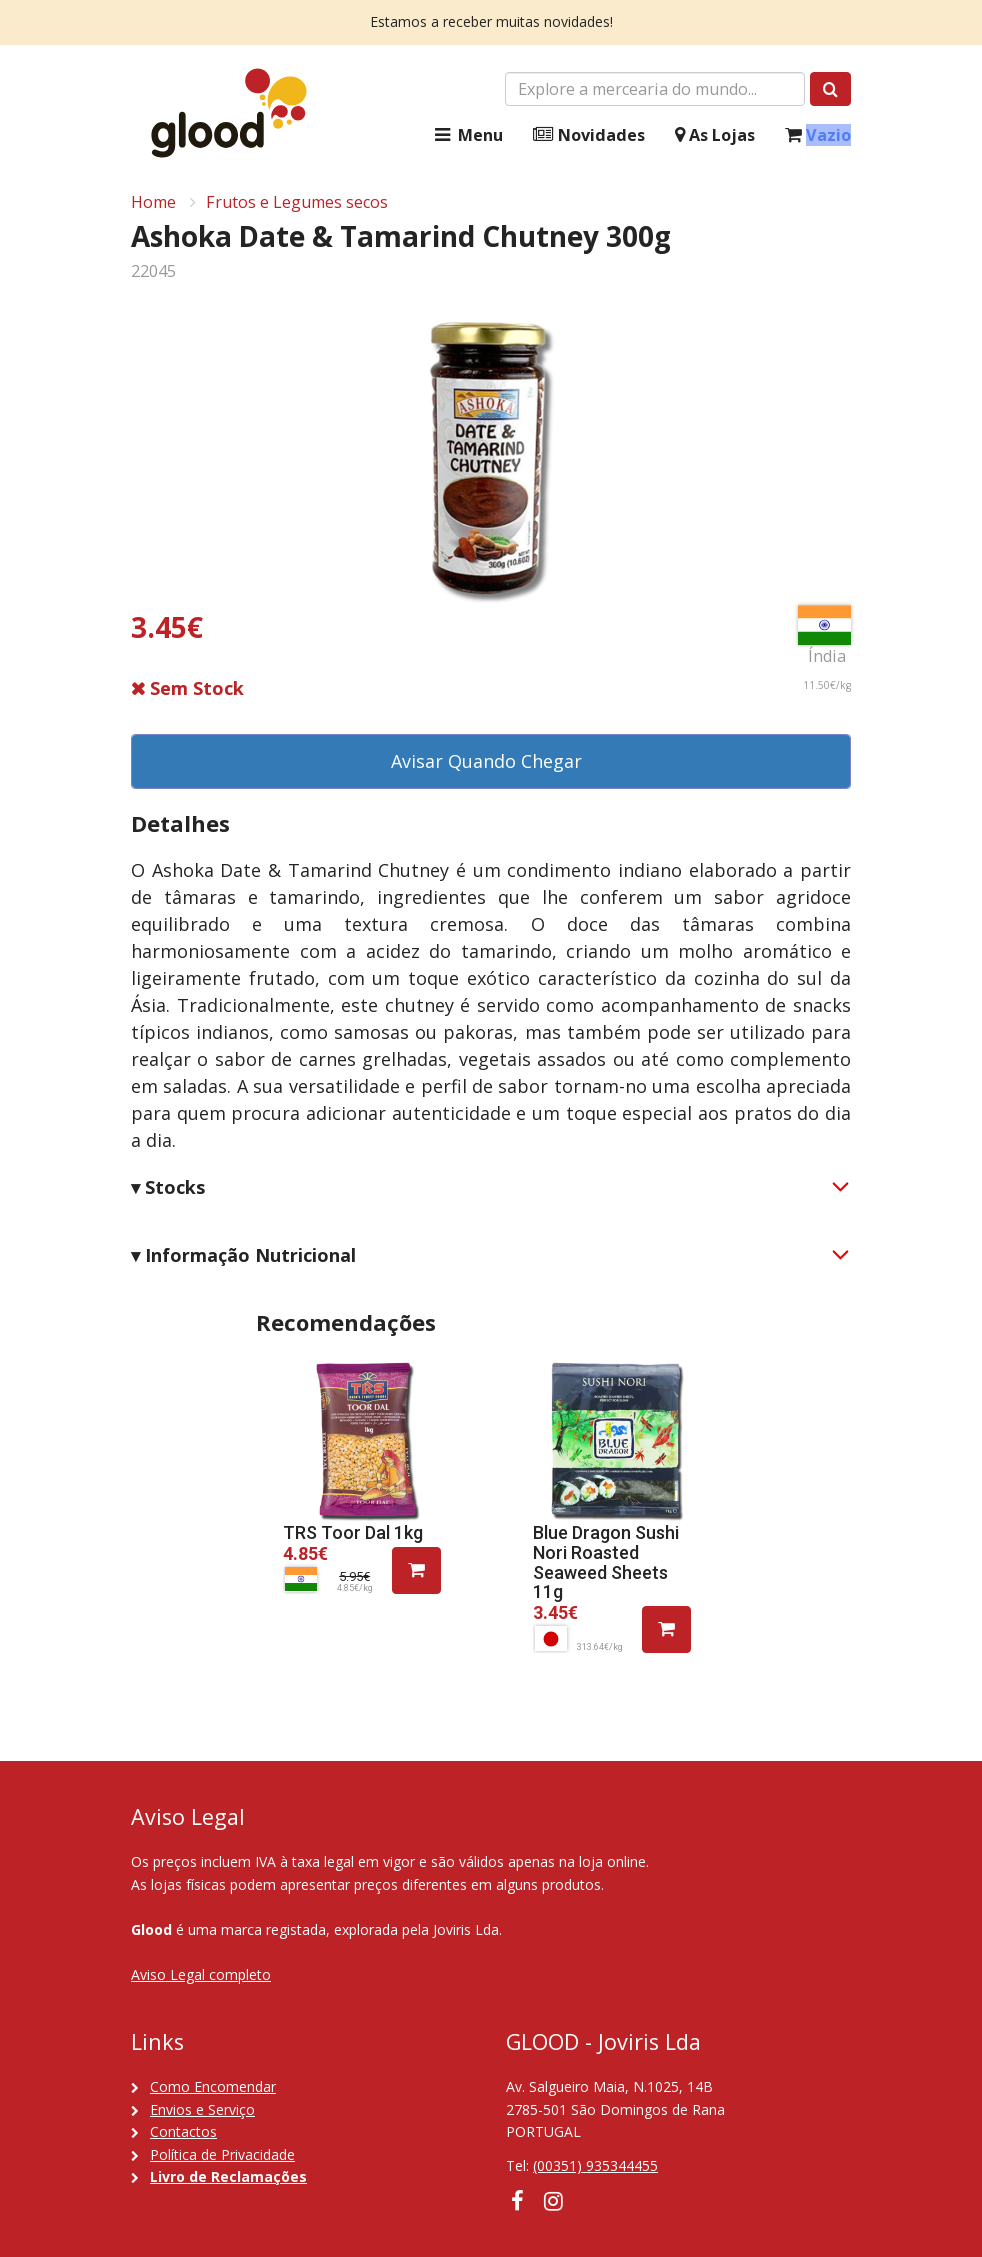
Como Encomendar (213, 2086)
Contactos (183, 2131)
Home (153, 202)
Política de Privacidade (222, 2154)
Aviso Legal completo (201, 1974)
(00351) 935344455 (595, 2165)
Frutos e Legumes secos (297, 202)
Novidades (589, 135)
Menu (467, 135)
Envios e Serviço (202, 2109)
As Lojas (715, 135)
